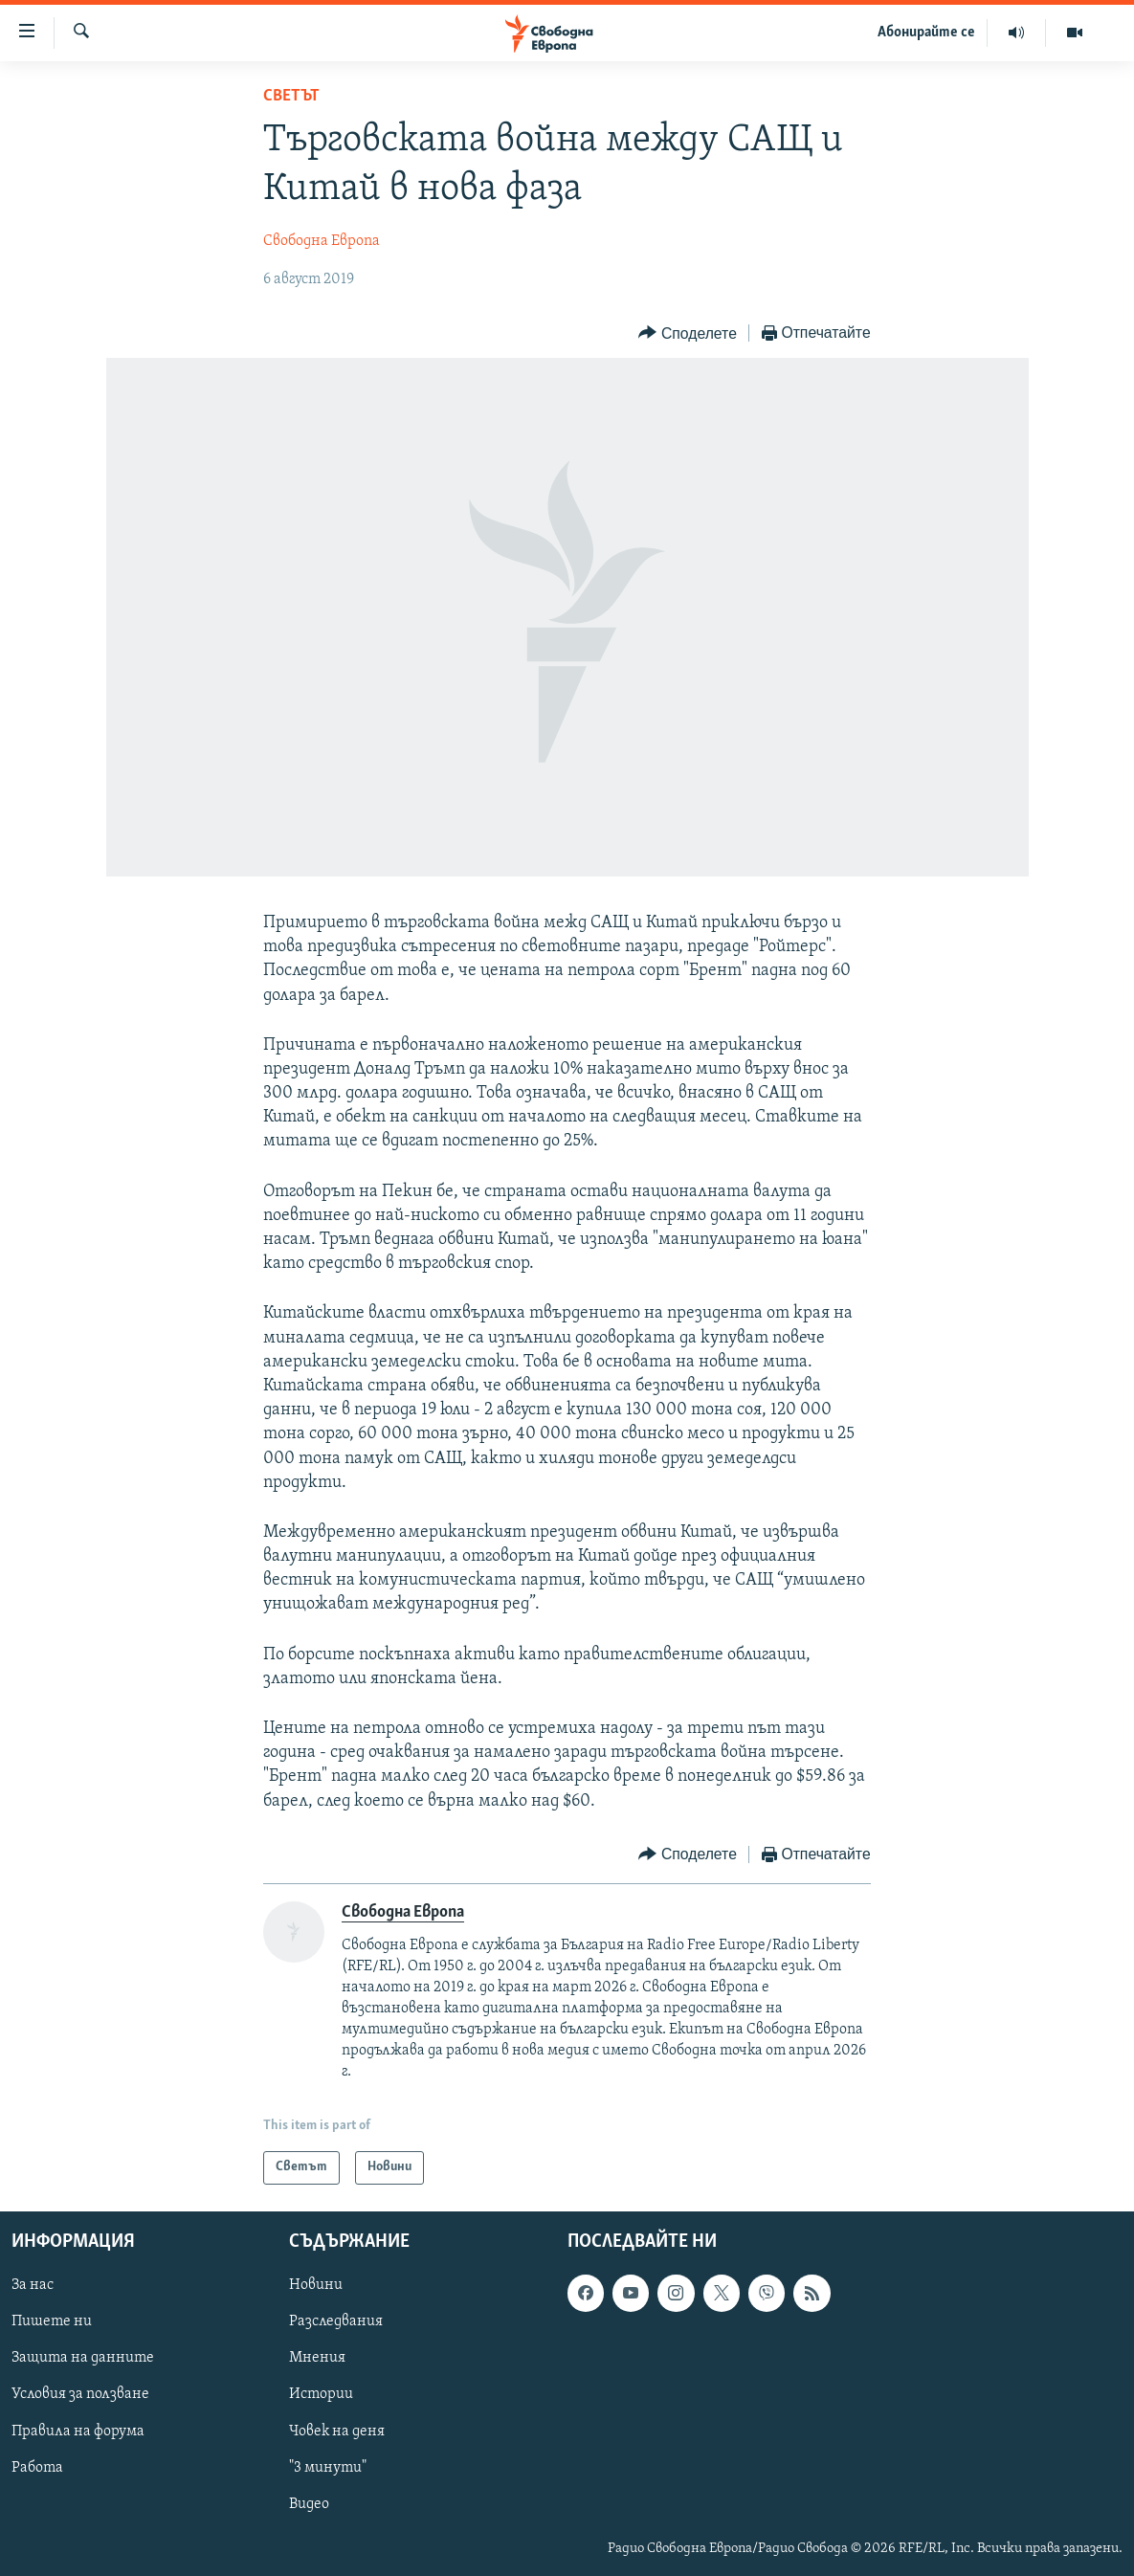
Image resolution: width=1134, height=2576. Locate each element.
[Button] (687, 333)
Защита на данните (82, 2357)
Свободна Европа (321, 241)
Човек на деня (337, 2430)
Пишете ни (51, 2321)
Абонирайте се (926, 32)
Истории (321, 2394)
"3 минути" (328, 2467)
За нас (32, 2285)
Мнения (317, 2357)
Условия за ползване (80, 2394)
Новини (316, 2285)
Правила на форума (78, 2430)
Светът (291, 96)
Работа (37, 2467)
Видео (309, 2503)
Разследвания (336, 2321)
